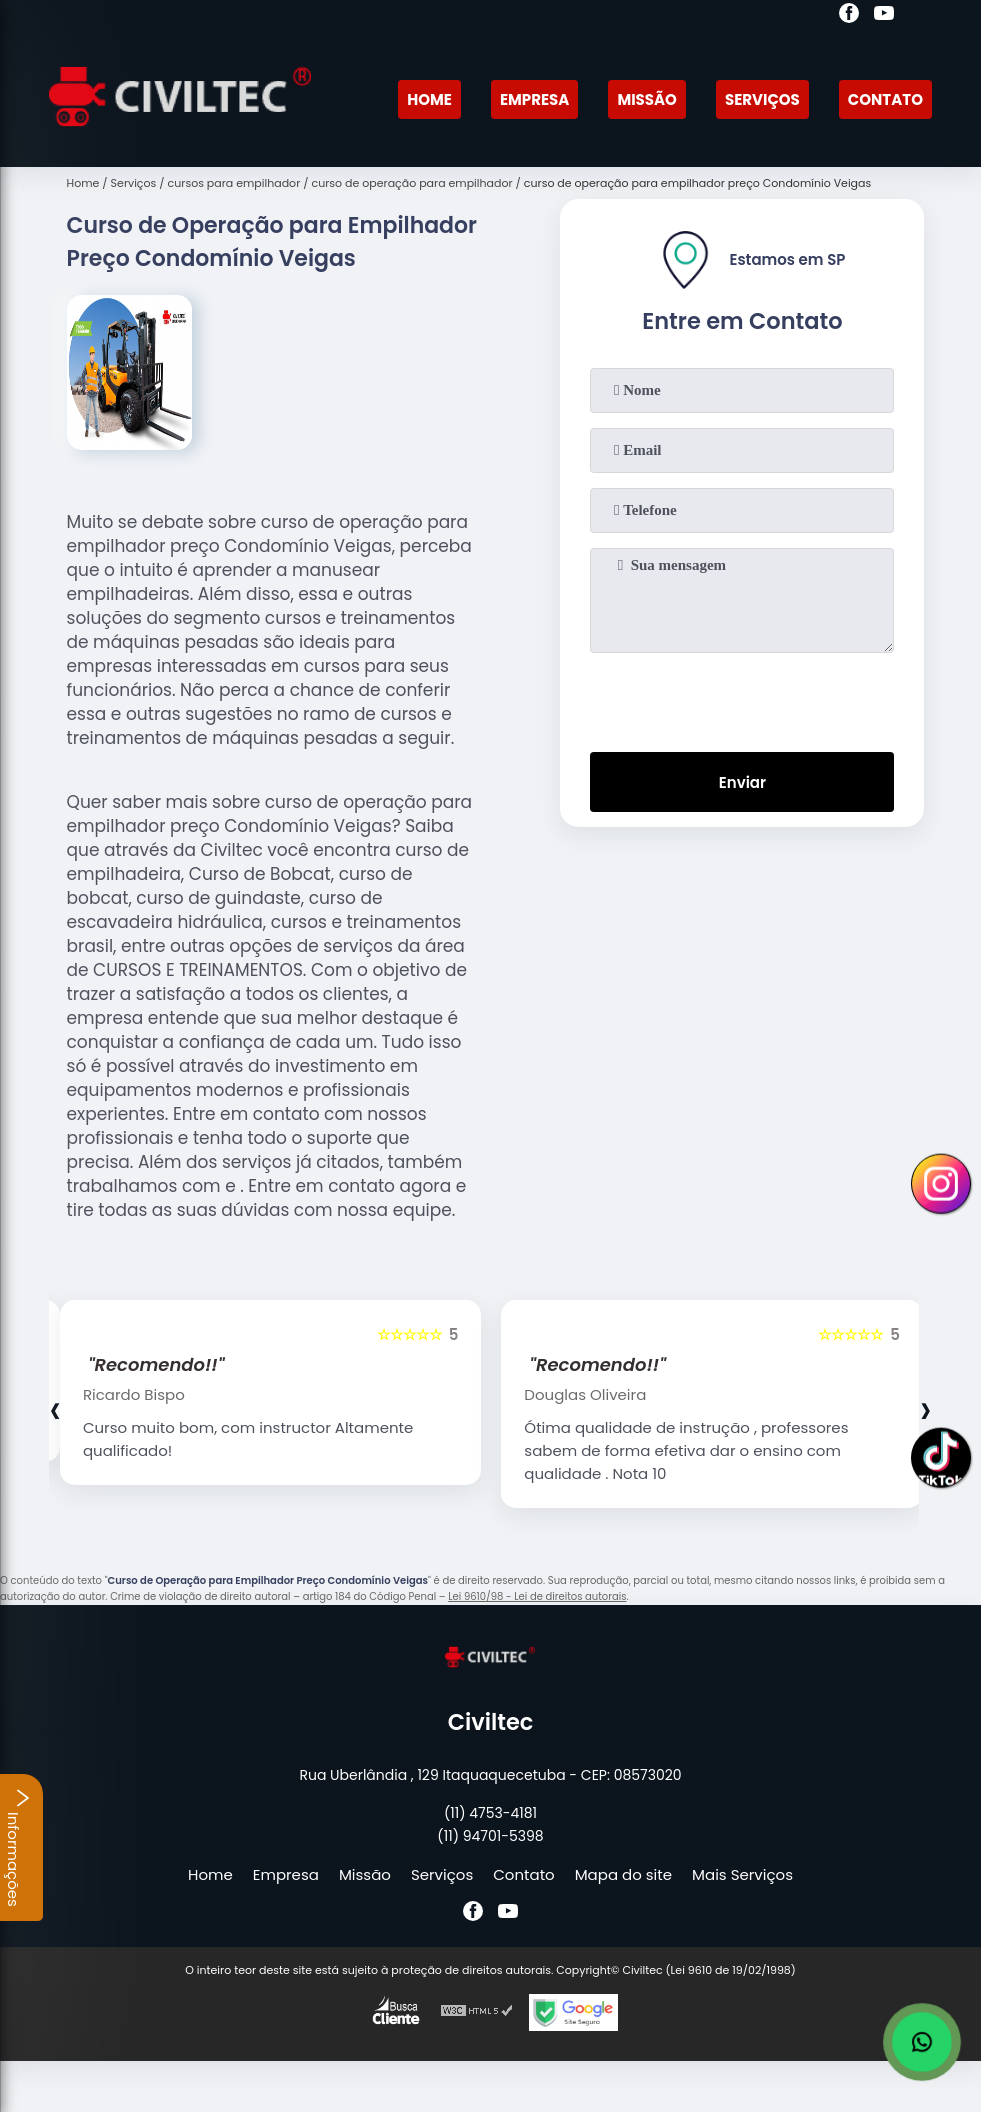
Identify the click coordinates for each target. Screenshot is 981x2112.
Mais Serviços (742, 1874)
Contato (885, 99)
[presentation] (742, 698)
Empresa (534, 99)
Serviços (762, 99)
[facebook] (849, 16)
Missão (647, 99)
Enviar (742, 782)
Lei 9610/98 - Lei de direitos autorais (537, 1596)
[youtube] (884, 16)
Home (429, 99)
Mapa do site (623, 1874)
